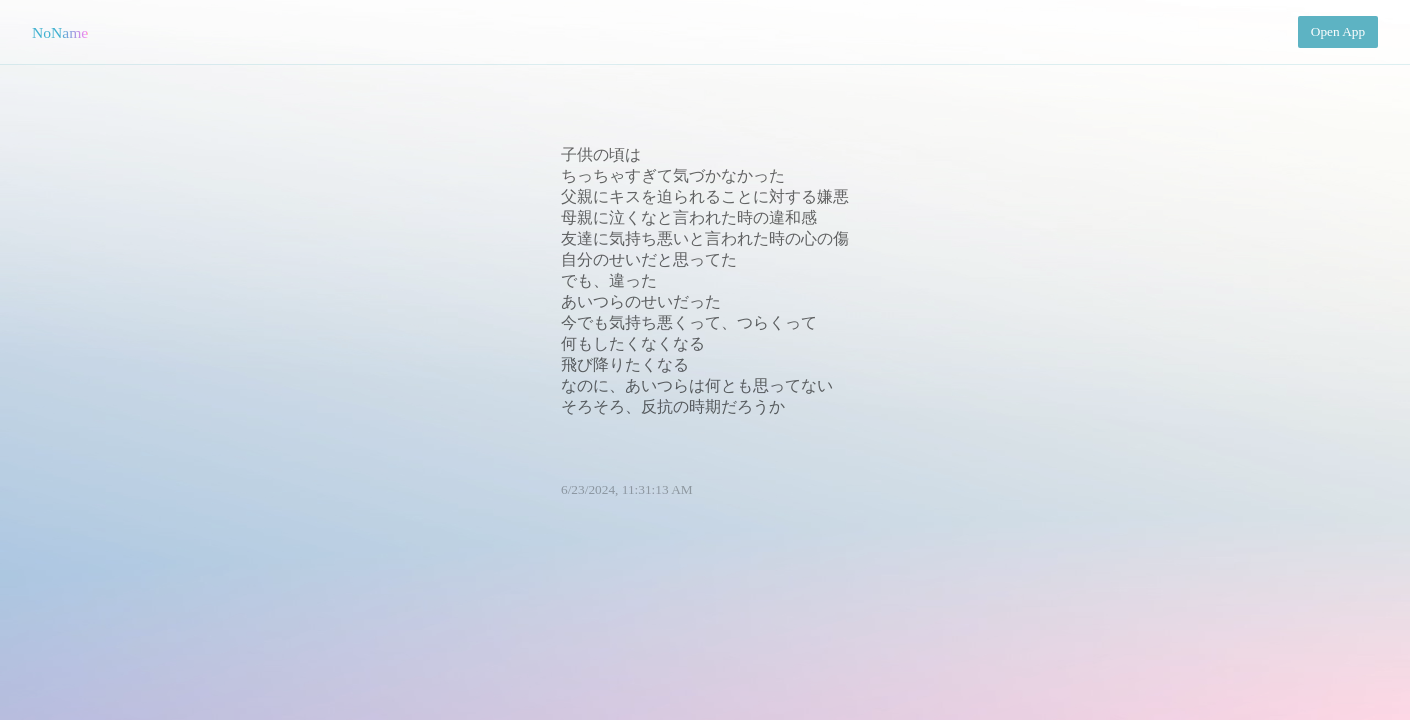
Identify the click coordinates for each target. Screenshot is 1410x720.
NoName (60, 32)
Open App (1338, 31)
